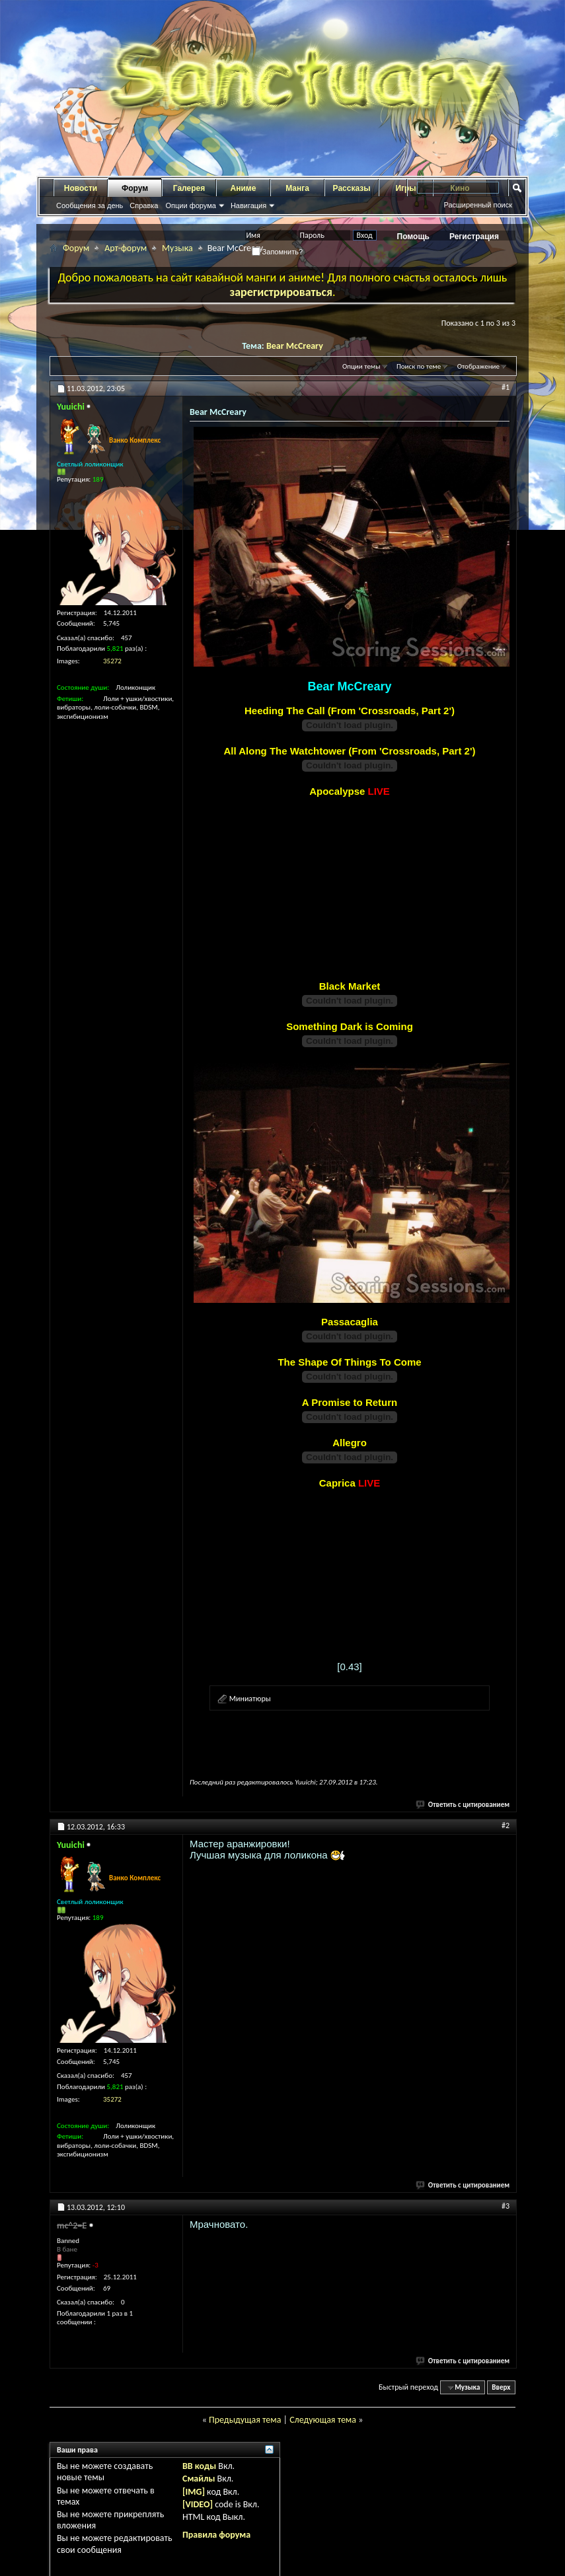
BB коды (199, 2466)
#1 (505, 387)
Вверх (501, 2387)
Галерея (189, 188)
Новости (80, 188)
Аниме (243, 188)
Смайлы (198, 2478)
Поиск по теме (418, 366)
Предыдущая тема (245, 2419)
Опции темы (361, 366)
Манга (297, 188)
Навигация (248, 205)
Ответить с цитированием (463, 1804)
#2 (505, 1825)
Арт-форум (125, 248)
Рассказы (352, 188)
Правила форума (216, 2534)
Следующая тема (322, 2419)
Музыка (177, 248)
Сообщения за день (89, 205)
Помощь (413, 236)
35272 (112, 661)
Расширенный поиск (477, 205)
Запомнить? (277, 252)
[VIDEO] (197, 2504)
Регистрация (474, 236)
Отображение (478, 366)
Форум (135, 188)
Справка (144, 205)
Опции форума (190, 205)
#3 (505, 2206)
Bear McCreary (294, 345)
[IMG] (193, 2491)
